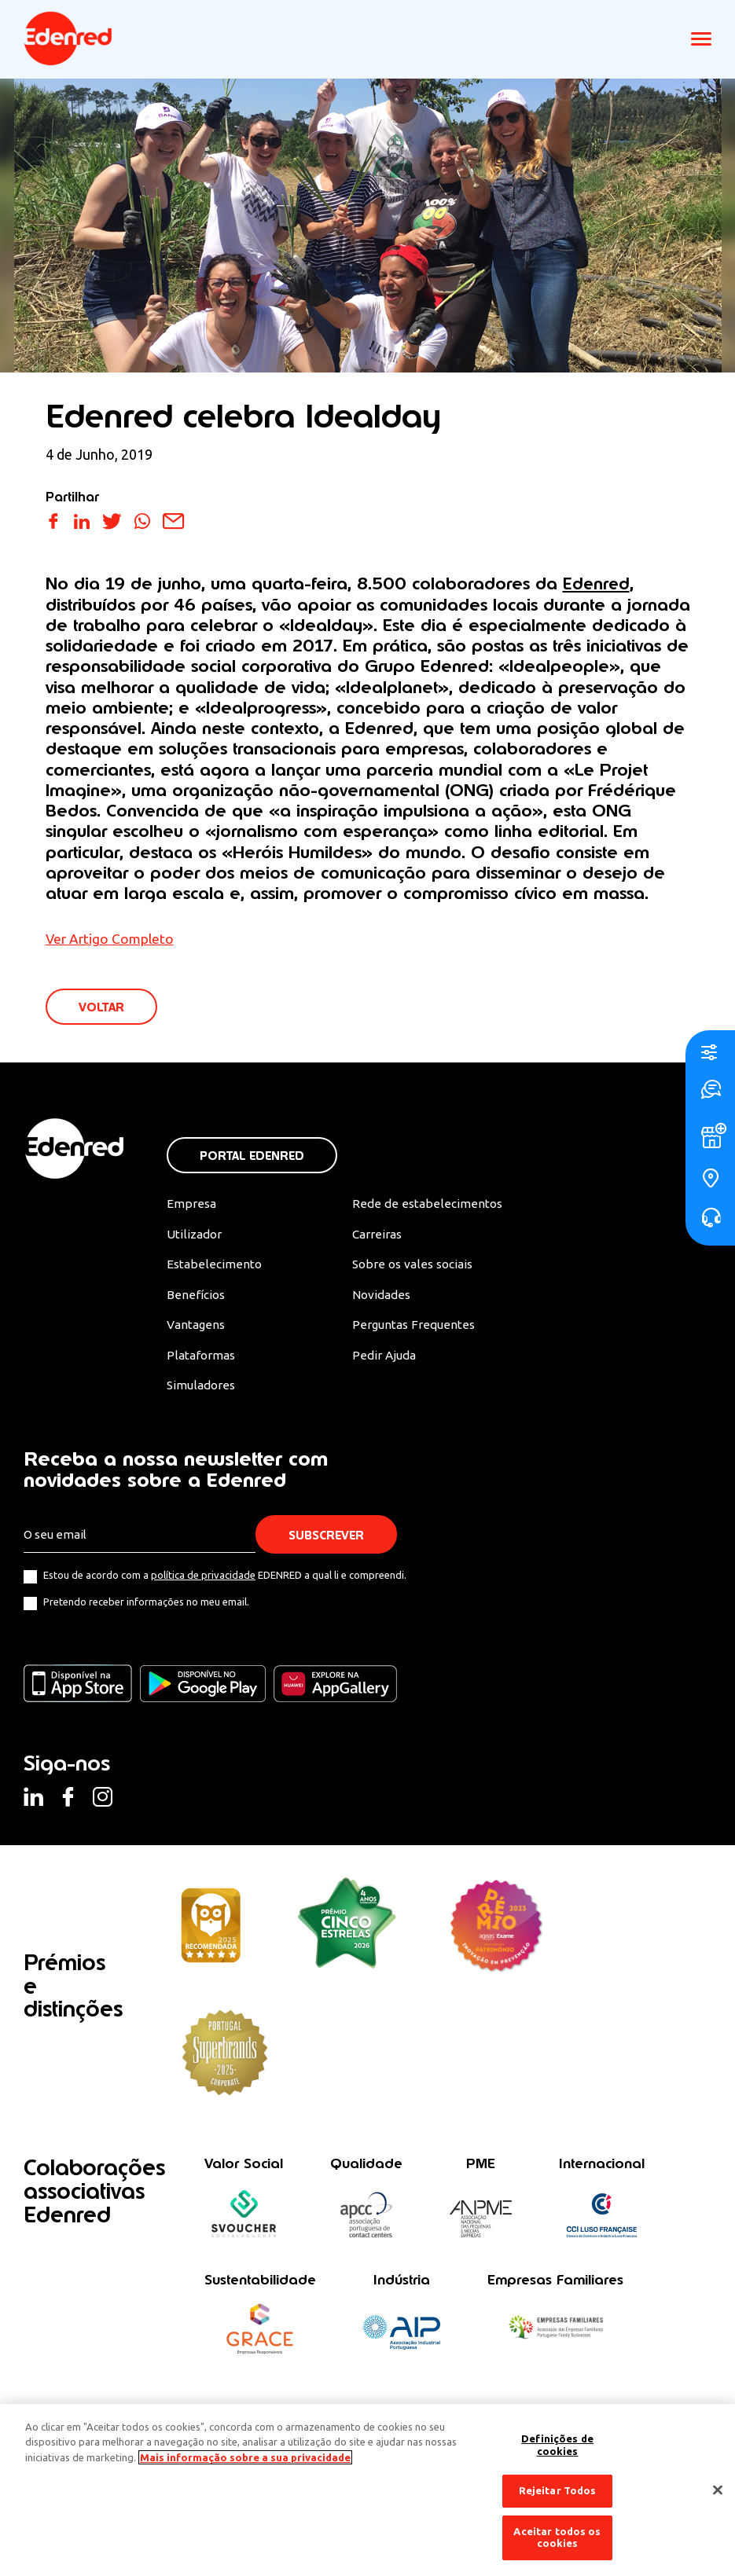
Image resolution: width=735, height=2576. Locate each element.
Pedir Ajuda (383, 1359)
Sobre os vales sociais (413, 1267)
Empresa (191, 1205)
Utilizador (195, 1237)
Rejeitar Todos (558, 2490)
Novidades (381, 1298)
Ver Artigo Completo (111, 938)
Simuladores (202, 1390)
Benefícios (196, 1298)
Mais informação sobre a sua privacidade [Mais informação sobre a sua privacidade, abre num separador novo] (245, 2457)
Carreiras (376, 1237)
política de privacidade (203, 1580)
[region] (367, 2490)
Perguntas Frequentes (412, 1329)
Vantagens (197, 1329)
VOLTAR (102, 1008)
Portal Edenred (252, 1157)
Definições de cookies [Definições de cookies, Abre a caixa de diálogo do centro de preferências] (557, 2445)
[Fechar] (717, 2490)
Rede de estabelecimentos (425, 1205)
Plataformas (202, 1359)
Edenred (597, 583)
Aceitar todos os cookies (557, 2537)
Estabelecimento (214, 1267)
